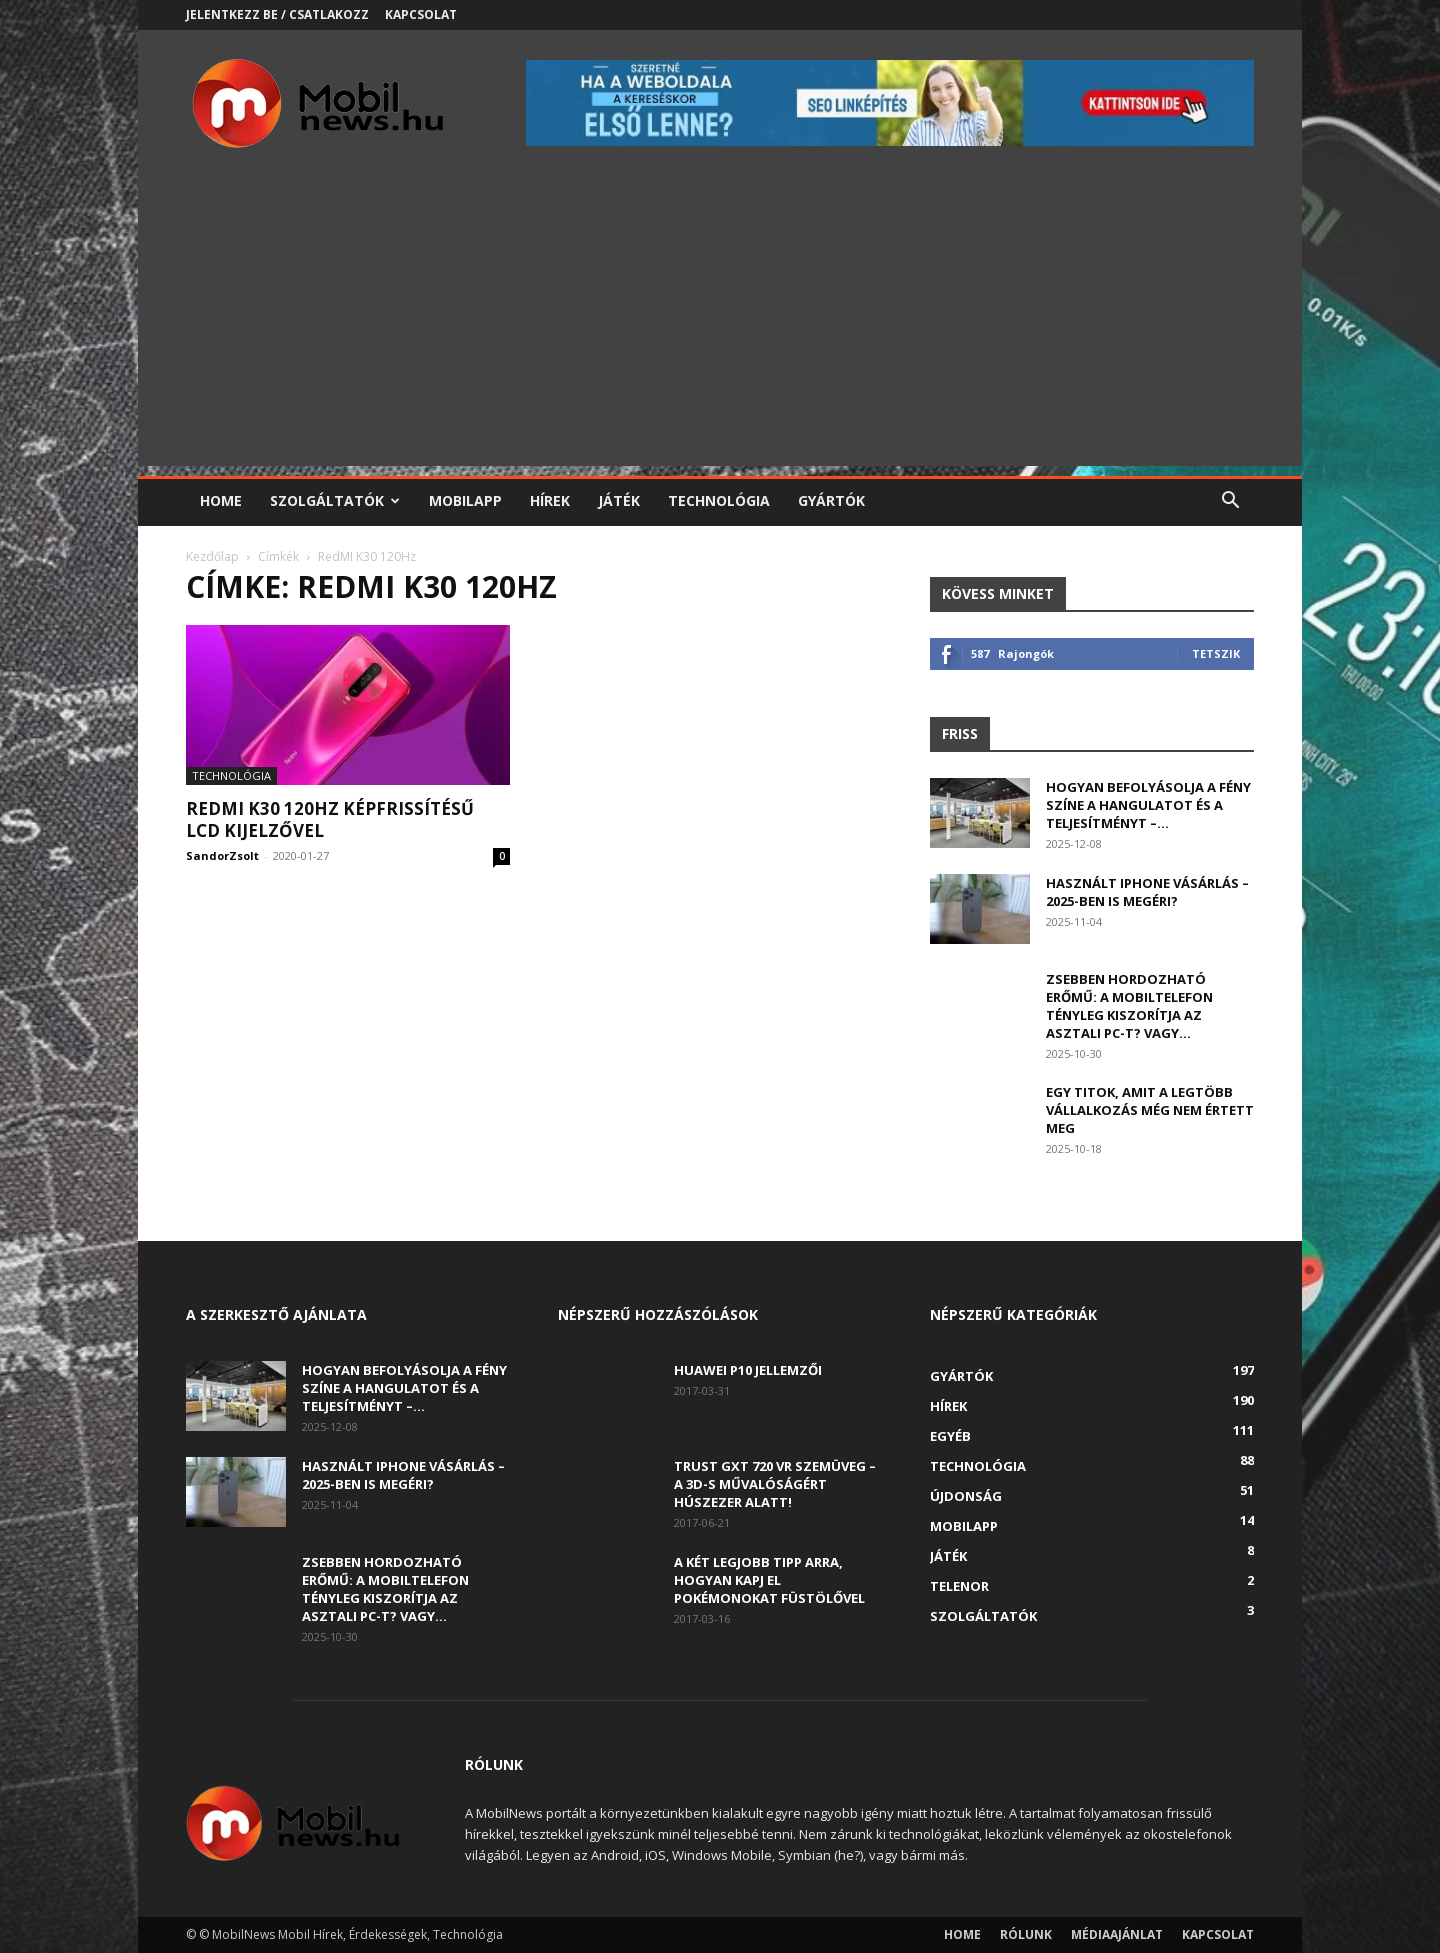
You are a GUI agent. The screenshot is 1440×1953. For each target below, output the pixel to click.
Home (221, 500)
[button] (1230, 502)
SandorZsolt (222, 855)
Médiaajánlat (1117, 1934)
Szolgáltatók (335, 500)
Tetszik (1216, 653)
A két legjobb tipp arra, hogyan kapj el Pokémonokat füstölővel (769, 1580)
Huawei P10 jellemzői (748, 1370)
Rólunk (1026, 1934)
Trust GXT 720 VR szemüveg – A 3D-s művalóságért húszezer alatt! (775, 1484)
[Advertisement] (720, 326)
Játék (619, 500)
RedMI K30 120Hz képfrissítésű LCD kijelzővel (330, 819)
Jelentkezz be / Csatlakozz (277, 14)
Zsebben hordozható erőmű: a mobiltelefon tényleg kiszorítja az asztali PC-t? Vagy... (1129, 1006)
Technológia (719, 500)
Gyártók (831, 500)
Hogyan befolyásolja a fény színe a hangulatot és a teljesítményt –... (1148, 805)
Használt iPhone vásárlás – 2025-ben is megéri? (1147, 892)
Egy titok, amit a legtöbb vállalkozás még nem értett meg (1150, 1110)
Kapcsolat (421, 14)
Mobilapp (465, 500)
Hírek (550, 500)
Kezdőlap (212, 556)
